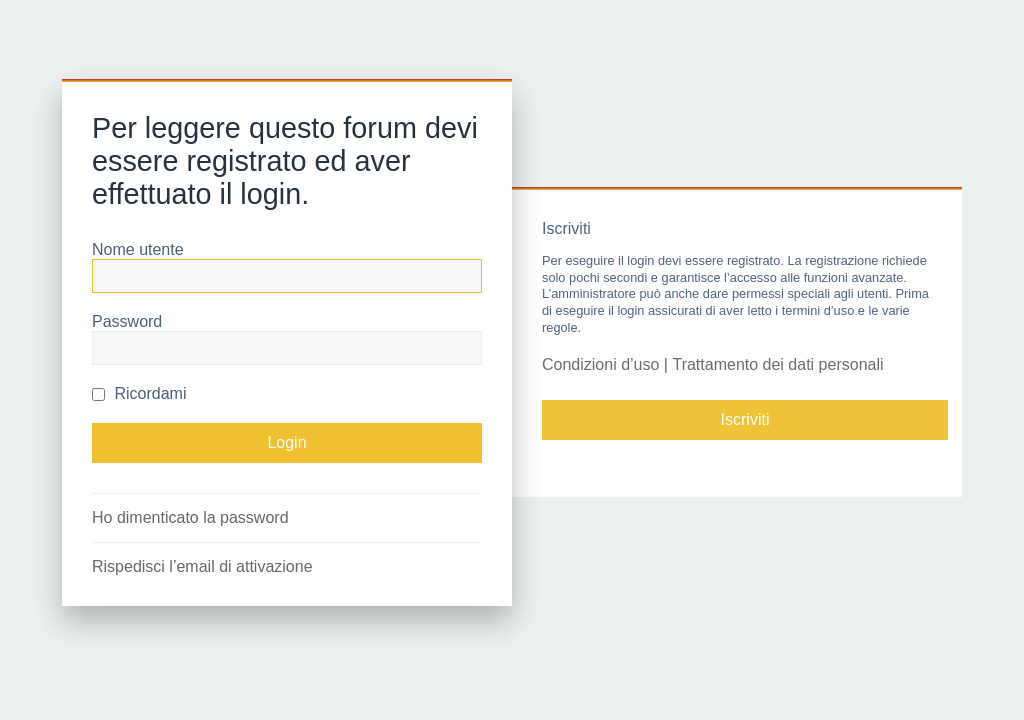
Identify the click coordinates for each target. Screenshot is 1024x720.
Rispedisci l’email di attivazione (202, 566)
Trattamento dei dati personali (777, 364)
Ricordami (139, 393)
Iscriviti (745, 419)
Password (127, 321)
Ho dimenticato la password (190, 517)
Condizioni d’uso (600, 364)
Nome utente (138, 249)
